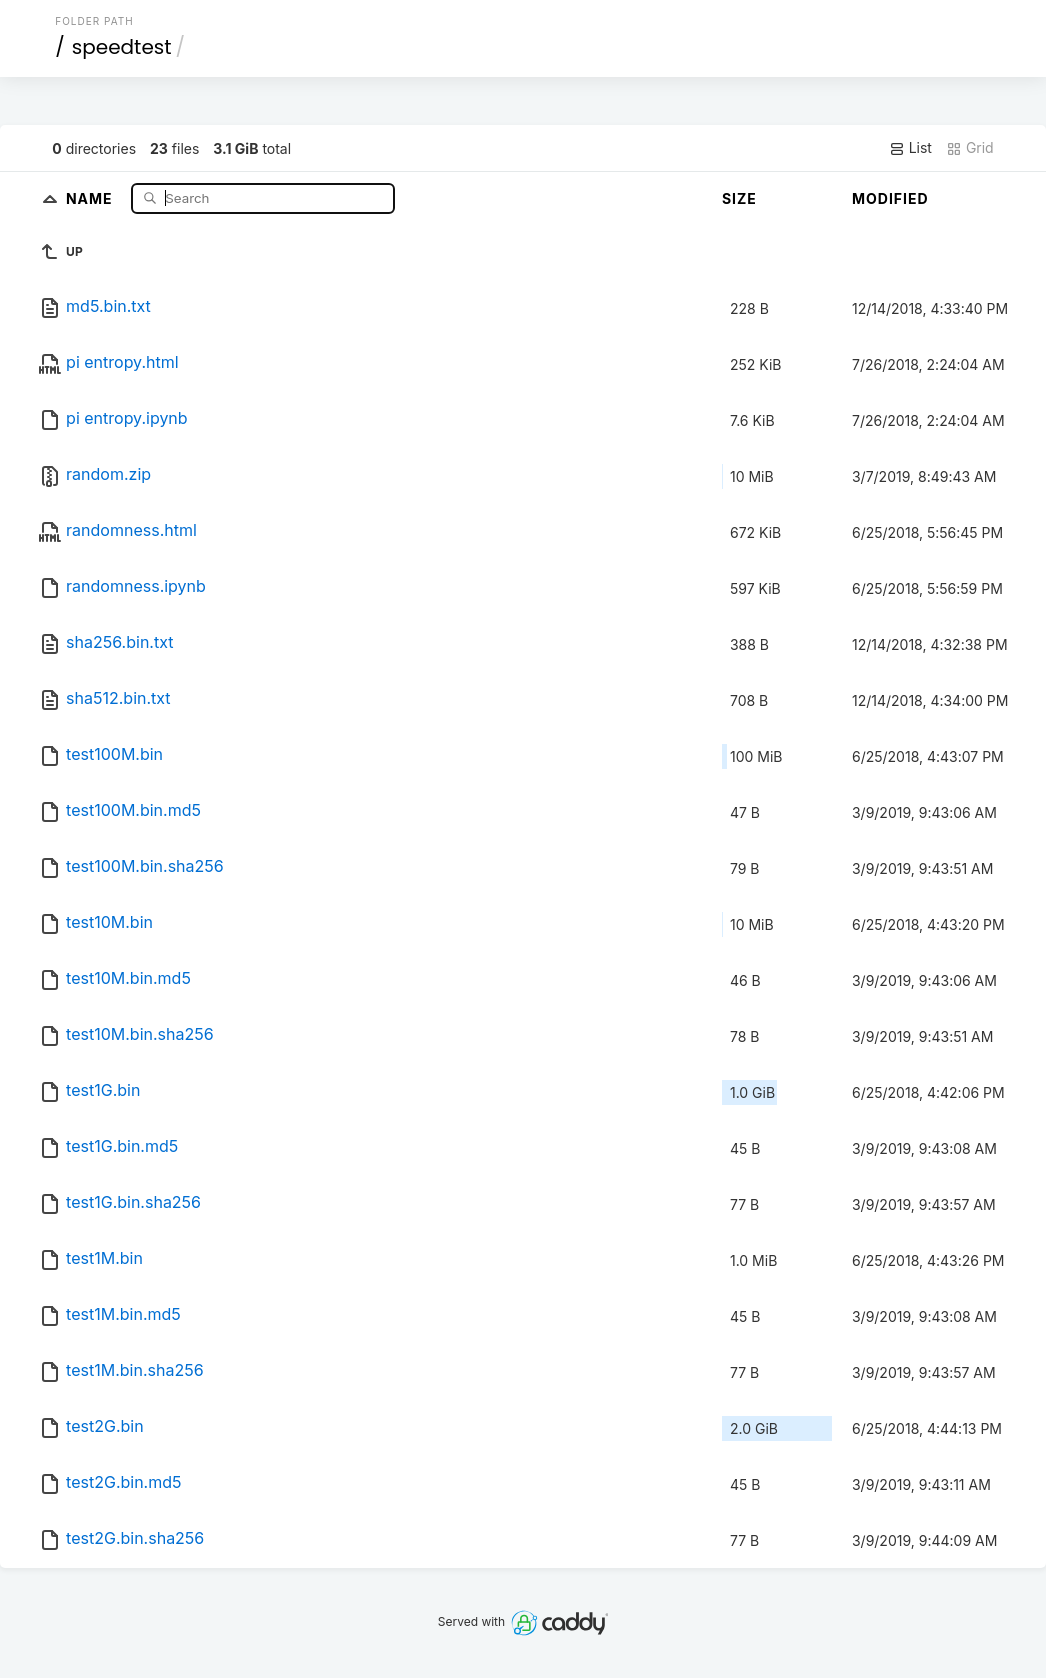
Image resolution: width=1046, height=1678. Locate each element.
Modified (890, 198)
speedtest (122, 47)
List (910, 148)
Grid (970, 148)
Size (739, 198)
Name (91, 197)
